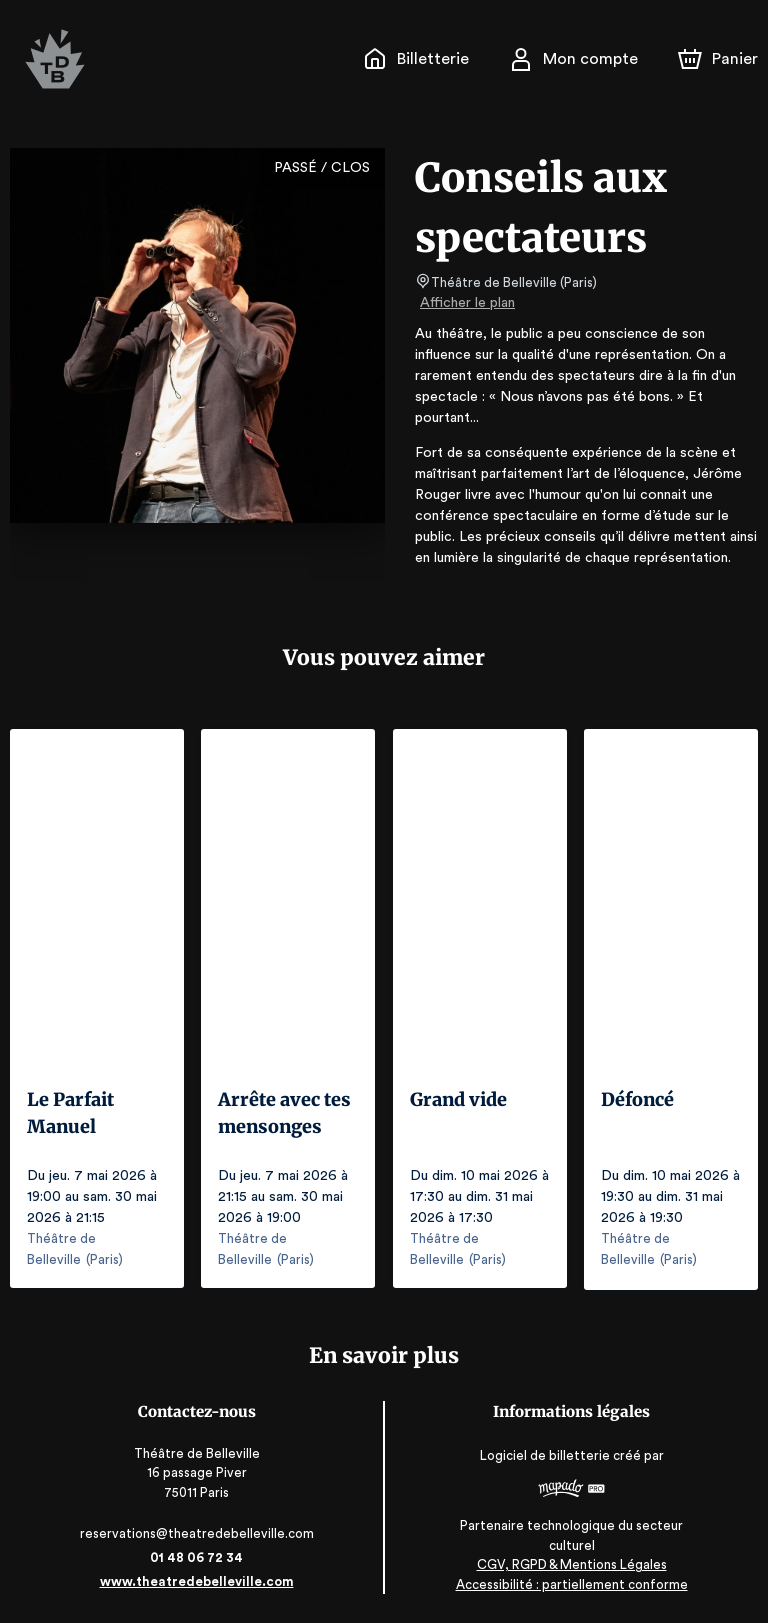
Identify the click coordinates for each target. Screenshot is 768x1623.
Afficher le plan (466, 303)
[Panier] (718, 59)
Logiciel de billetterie (546, 1453)
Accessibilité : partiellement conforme (571, 1582)
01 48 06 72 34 (196, 1556)
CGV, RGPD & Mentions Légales (572, 1563)
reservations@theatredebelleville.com (196, 1532)
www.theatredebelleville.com (196, 1580)
